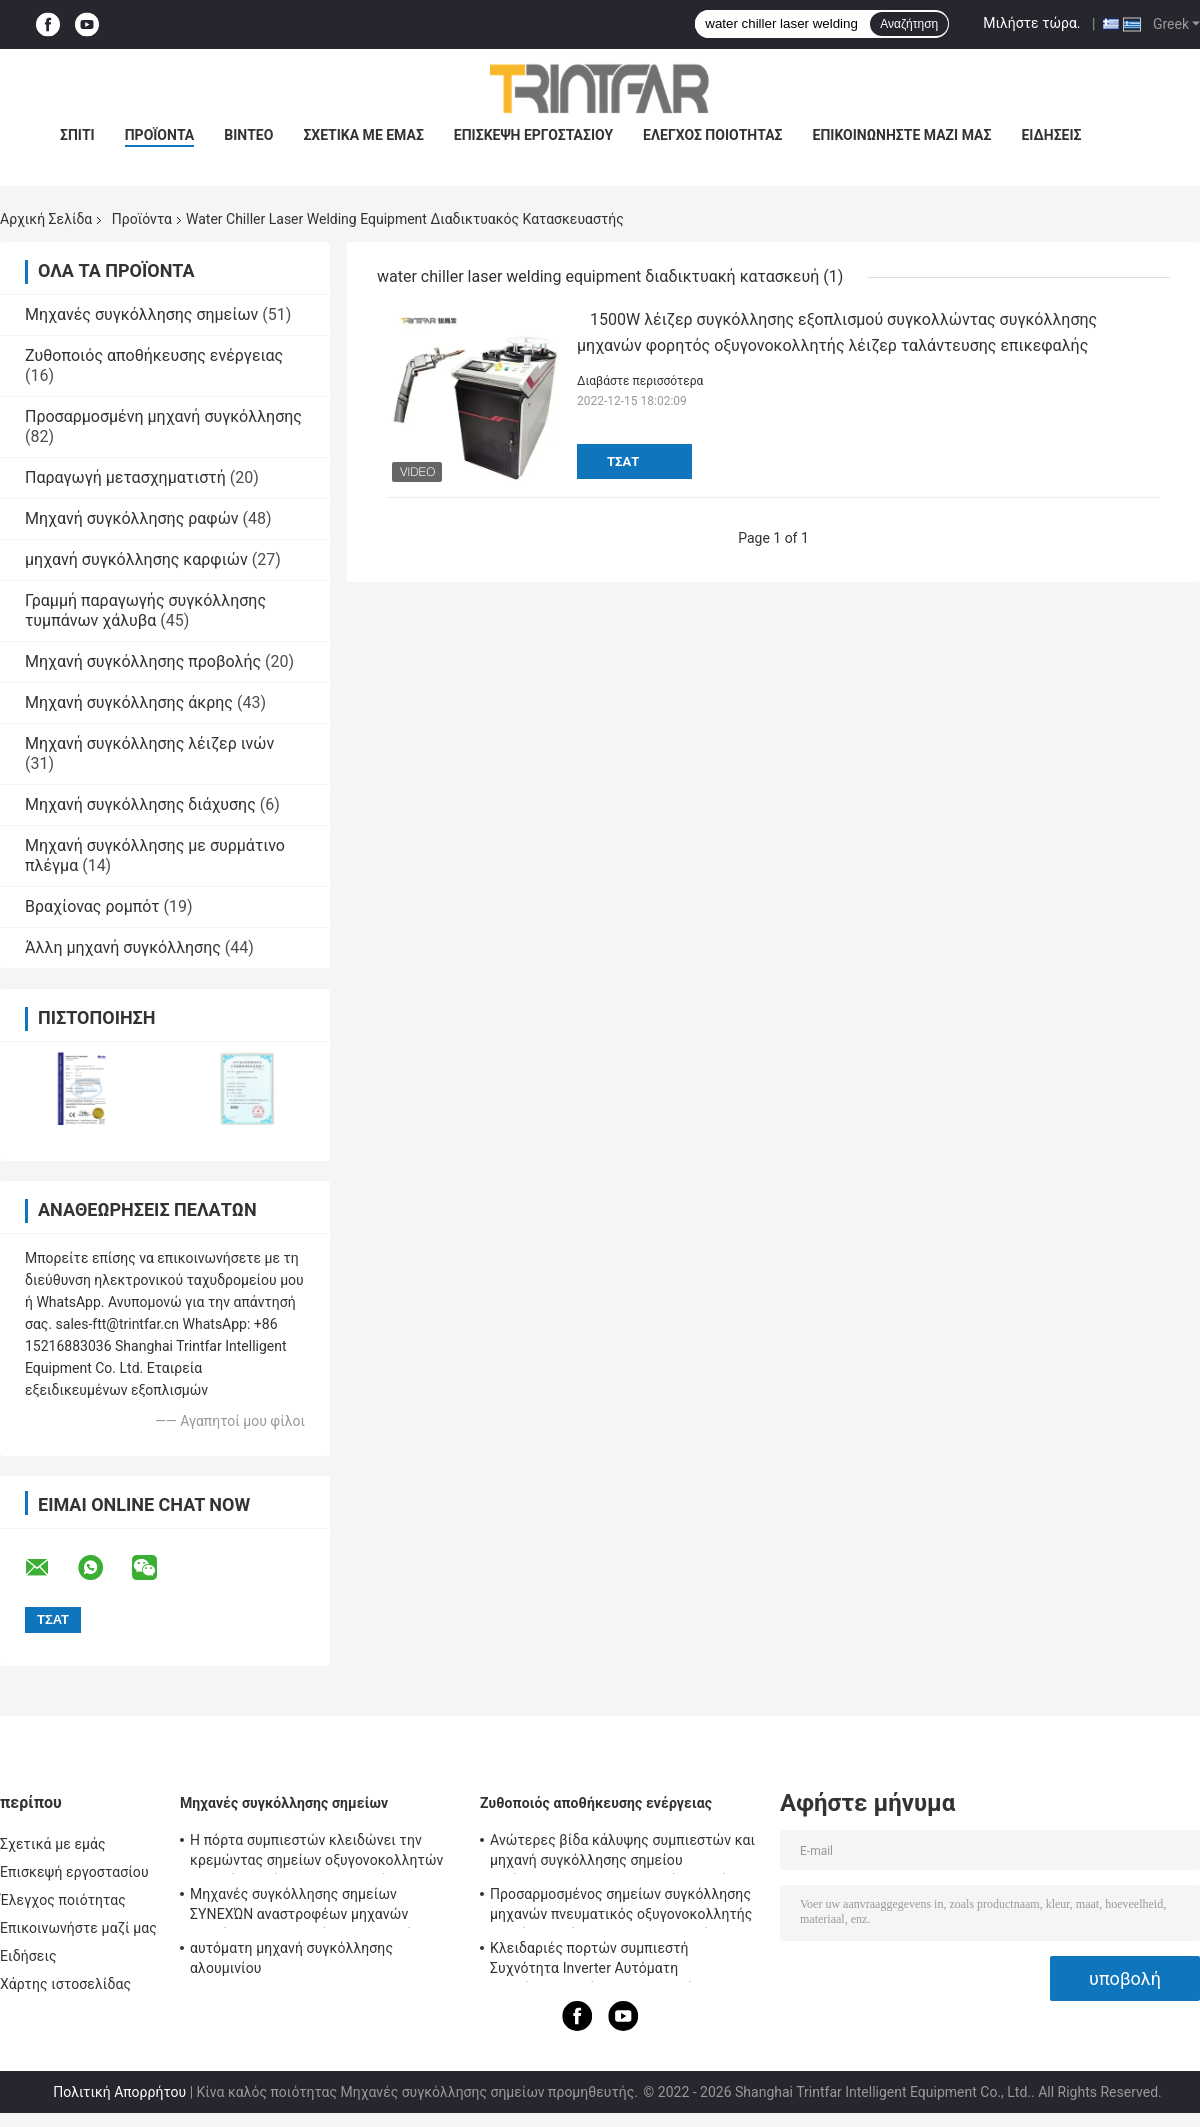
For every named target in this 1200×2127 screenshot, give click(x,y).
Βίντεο (248, 135)
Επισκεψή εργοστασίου (533, 135)
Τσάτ (623, 461)
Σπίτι (77, 135)
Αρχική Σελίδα (46, 219)
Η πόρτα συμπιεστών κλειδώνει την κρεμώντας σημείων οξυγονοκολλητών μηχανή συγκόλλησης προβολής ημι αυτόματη (316, 1853)
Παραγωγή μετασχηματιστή (125, 477)
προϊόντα (160, 135)
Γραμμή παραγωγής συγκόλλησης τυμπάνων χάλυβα (145, 610)
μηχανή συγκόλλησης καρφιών (136, 559)
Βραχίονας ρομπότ (92, 906)
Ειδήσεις (1051, 135)
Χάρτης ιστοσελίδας (65, 1984)
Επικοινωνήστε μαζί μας (902, 135)
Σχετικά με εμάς (363, 135)
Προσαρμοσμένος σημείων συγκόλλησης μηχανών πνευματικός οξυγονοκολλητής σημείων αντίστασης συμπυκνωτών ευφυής (621, 1907)
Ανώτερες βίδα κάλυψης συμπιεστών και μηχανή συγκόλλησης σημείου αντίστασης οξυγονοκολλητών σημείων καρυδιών (622, 1853)
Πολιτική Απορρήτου (119, 2092)
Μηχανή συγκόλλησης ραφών (132, 518)
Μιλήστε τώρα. (1031, 23)
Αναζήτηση (909, 24)
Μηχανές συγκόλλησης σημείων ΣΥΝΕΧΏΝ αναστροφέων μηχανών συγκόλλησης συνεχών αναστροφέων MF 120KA (322, 1907)
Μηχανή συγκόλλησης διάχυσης (140, 804)
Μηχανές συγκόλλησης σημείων (141, 314)
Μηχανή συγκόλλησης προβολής (143, 661)
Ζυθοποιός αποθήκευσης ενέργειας (154, 355)
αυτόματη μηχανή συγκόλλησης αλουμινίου (291, 1958)
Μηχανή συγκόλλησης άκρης (129, 702)
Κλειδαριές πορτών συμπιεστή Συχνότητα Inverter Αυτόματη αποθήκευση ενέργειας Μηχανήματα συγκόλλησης (607, 1961)
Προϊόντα (142, 219)
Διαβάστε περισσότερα (640, 381)
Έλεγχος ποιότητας (712, 135)
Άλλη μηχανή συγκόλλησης (123, 947)
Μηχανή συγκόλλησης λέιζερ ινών (149, 743)
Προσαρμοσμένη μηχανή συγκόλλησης (163, 416)
